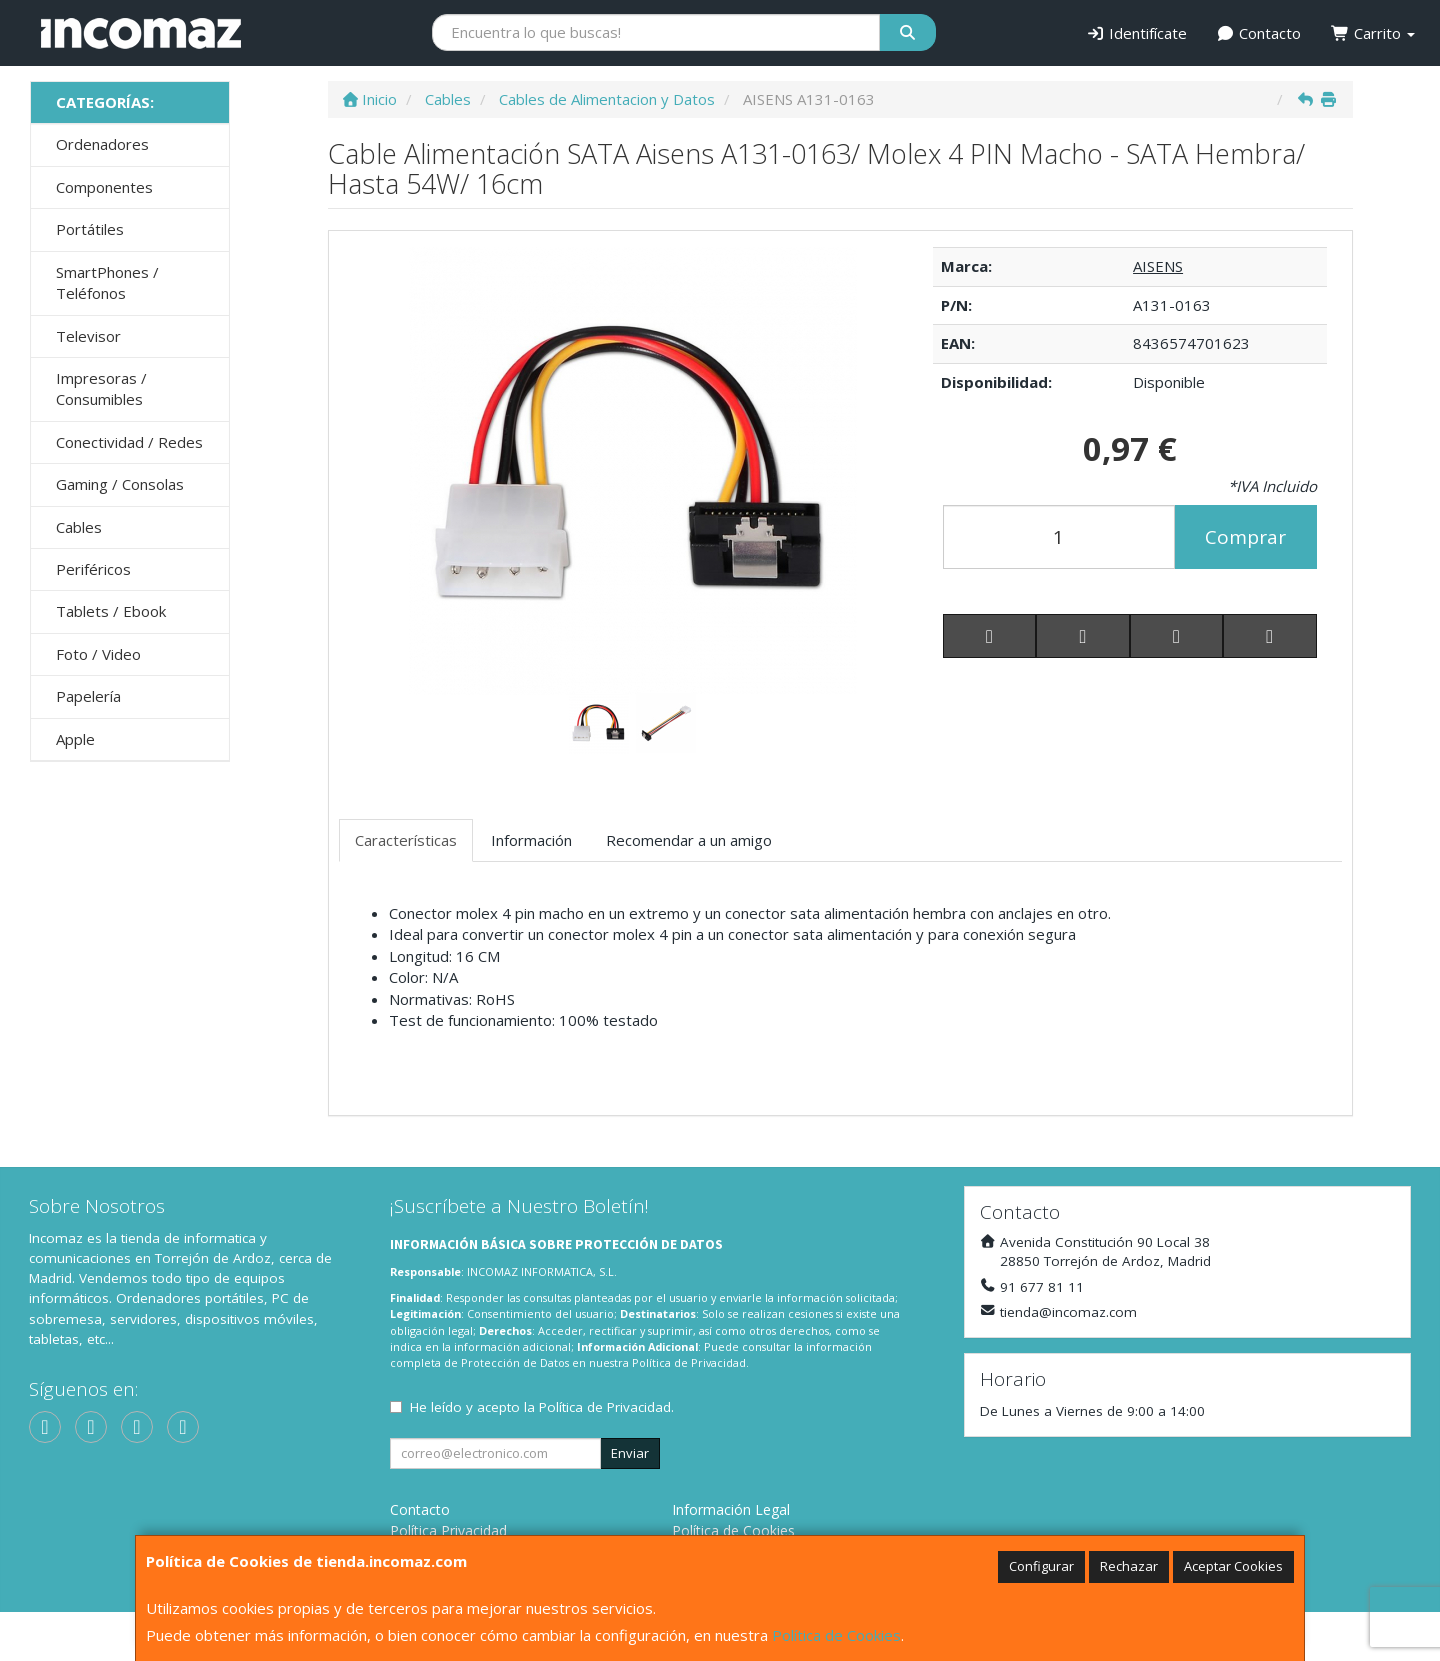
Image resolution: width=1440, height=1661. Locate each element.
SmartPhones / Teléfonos (107, 282)
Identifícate (1136, 33)
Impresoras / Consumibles (101, 388)
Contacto (1259, 33)
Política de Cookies (836, 1635)
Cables (79, 527)
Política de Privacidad (689, 1362)
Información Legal (731, 1509)
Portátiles (90, 229)
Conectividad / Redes (129, 442)
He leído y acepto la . (542, 1407)
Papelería (88, 696)
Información (531, 840)
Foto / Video (98, 654)
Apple (75, 739)
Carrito (1373, 33)
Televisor (88, 336)
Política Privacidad (448, 1530)
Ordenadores (102, 144)
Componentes (104, 187)
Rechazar (1129, 1566)
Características (406, 840)
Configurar (1041, 1566)
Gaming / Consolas (120, 484)
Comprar (1245, 537)
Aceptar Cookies (1233, 1566)
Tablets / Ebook (111, 611)
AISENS (1158, 266)
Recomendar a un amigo (689, 840)
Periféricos (93, 569)
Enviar (630, 1453)
